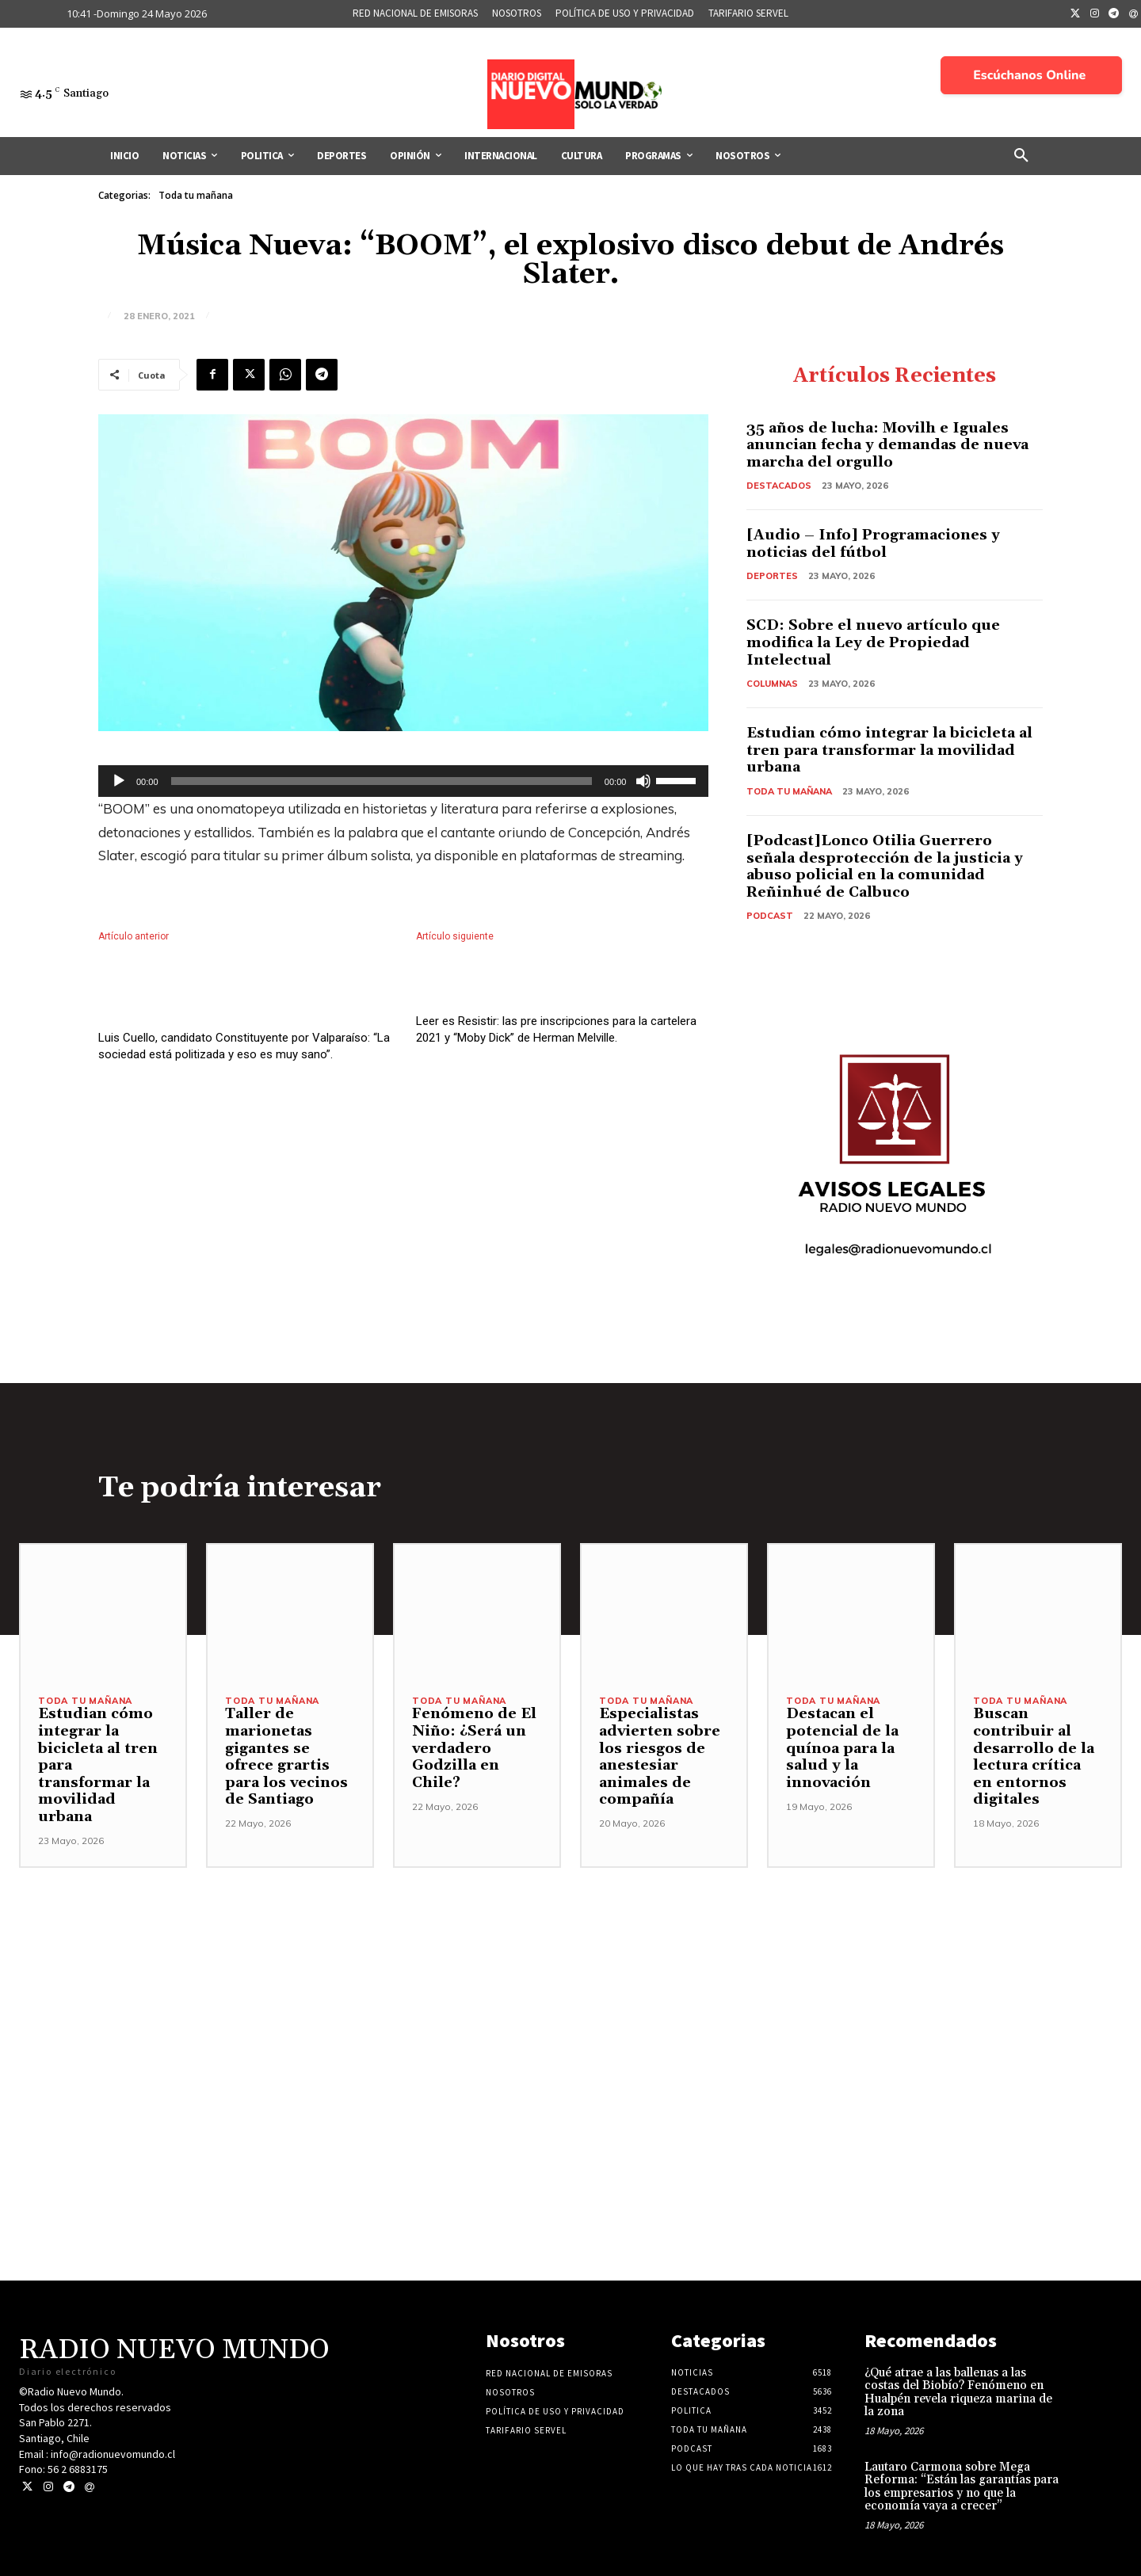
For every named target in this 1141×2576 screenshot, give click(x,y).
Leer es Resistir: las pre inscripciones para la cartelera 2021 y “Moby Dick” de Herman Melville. (556, 1046)
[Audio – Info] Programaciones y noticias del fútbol (873, 544)
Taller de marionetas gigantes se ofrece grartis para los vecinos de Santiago (286, 1756)
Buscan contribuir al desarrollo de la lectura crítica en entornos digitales (1033, 1756)
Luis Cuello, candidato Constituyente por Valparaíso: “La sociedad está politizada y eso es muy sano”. (244, 1079)
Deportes (772, 575)
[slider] (381, 781)
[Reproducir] (119, 781)
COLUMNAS (772, 683)
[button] (1021, 156)
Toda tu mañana (195, 195)
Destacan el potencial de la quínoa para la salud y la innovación (842, 1748)
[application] (403, 781)
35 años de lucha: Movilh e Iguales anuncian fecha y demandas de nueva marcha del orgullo (887, 445)
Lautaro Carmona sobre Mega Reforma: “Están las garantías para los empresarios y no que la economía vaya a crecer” (961, 2487)
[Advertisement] (570, 1979)
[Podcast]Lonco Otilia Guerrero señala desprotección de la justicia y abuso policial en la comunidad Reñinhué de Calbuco (884, 866)
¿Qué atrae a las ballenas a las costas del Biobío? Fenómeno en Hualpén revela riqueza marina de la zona (958, 2392)
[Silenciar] (643, 781)
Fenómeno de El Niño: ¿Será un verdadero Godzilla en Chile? (474, 1748)
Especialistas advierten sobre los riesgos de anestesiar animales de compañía (659, 1756)
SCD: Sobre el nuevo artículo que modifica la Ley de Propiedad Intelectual (873, 642)
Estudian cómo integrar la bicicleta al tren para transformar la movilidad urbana (889, 750)
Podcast (769, 915)
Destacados (778, 485)
